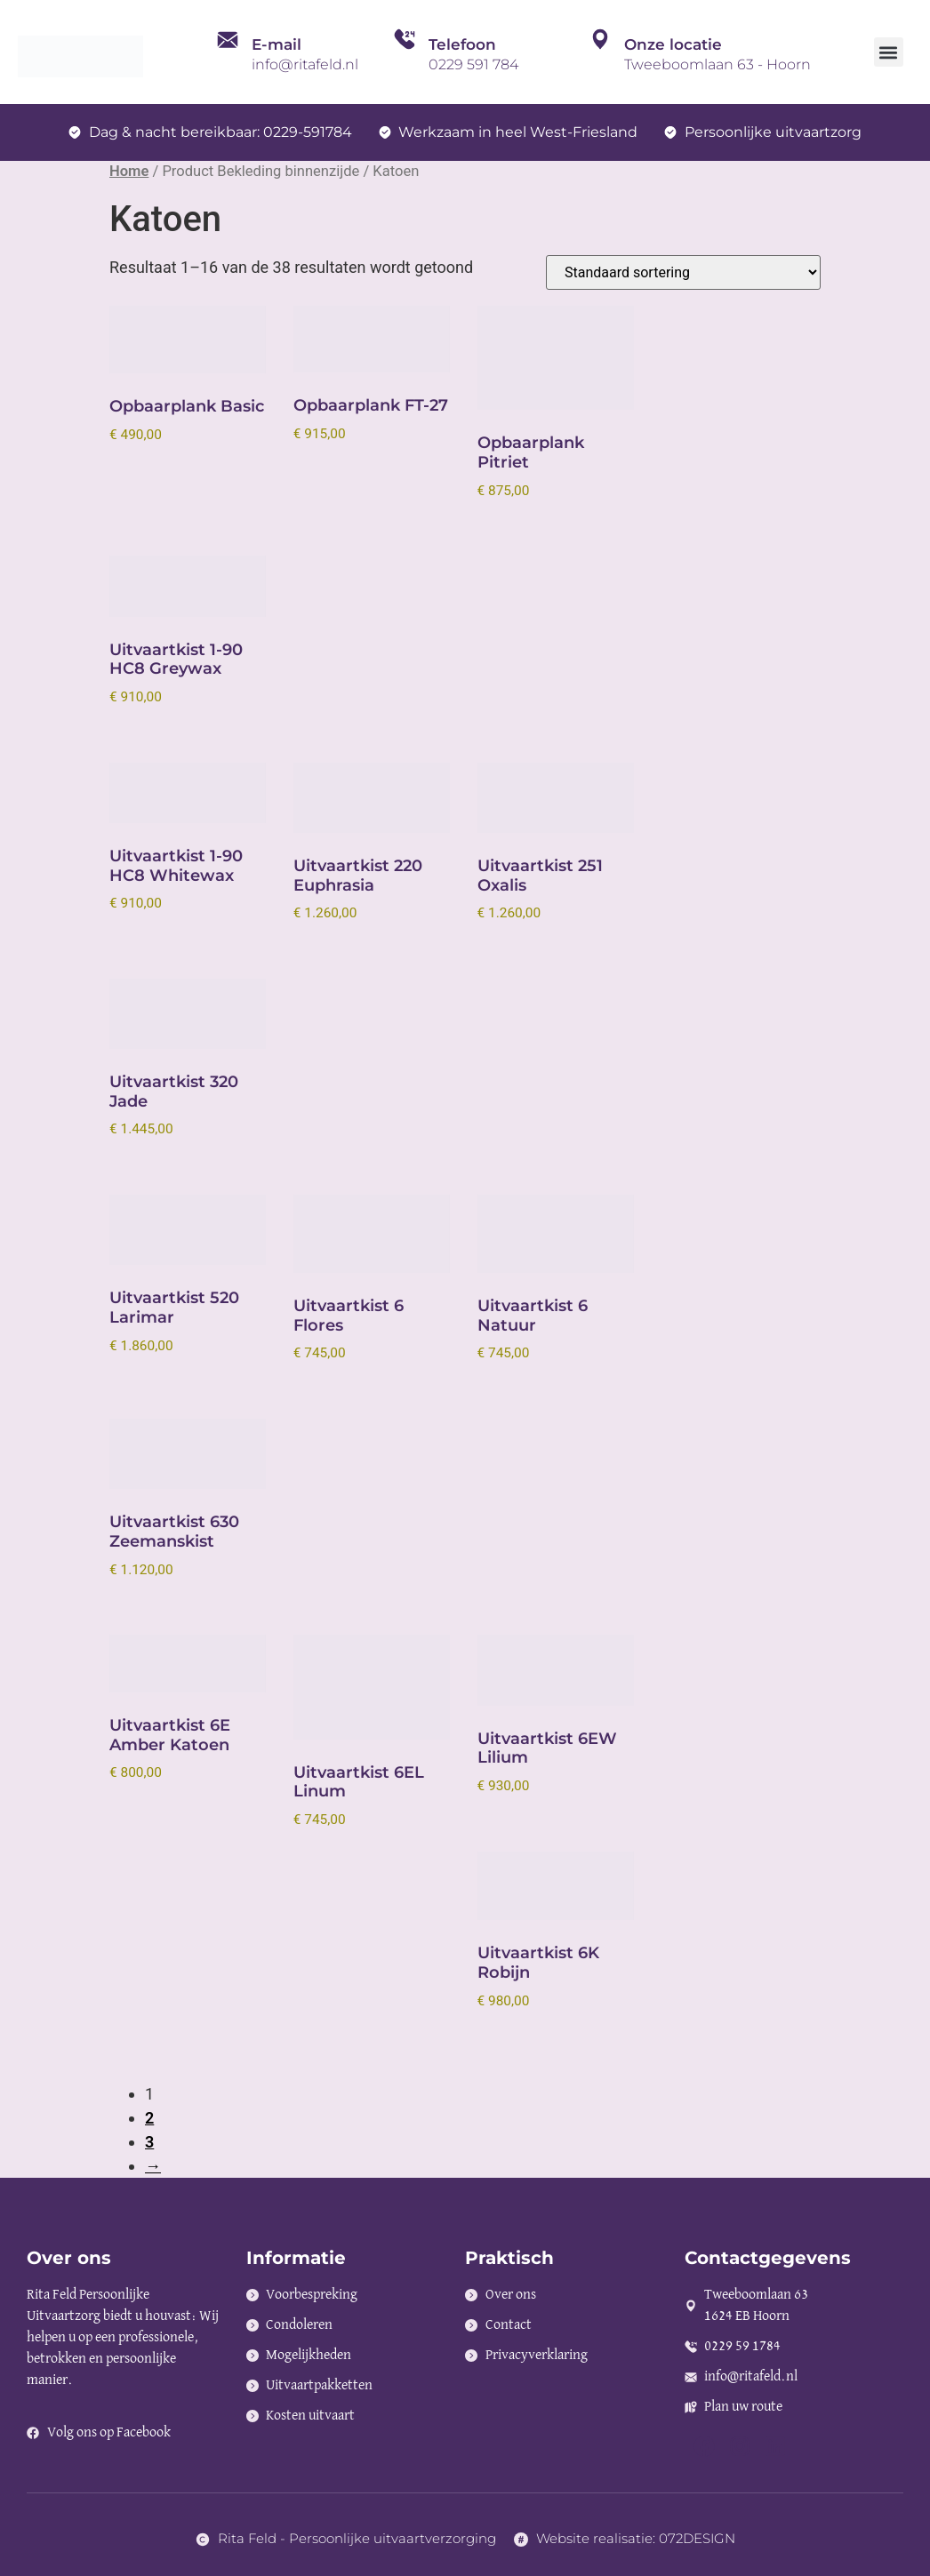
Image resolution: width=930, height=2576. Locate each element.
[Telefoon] (404, 51)
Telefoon (462, 44)
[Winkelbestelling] (683, 272)
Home (128, 171)
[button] (888, 52)
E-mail (276, 44)
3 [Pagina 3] (149, 2141)
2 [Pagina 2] (149, 2117)
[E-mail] (227, 51)
